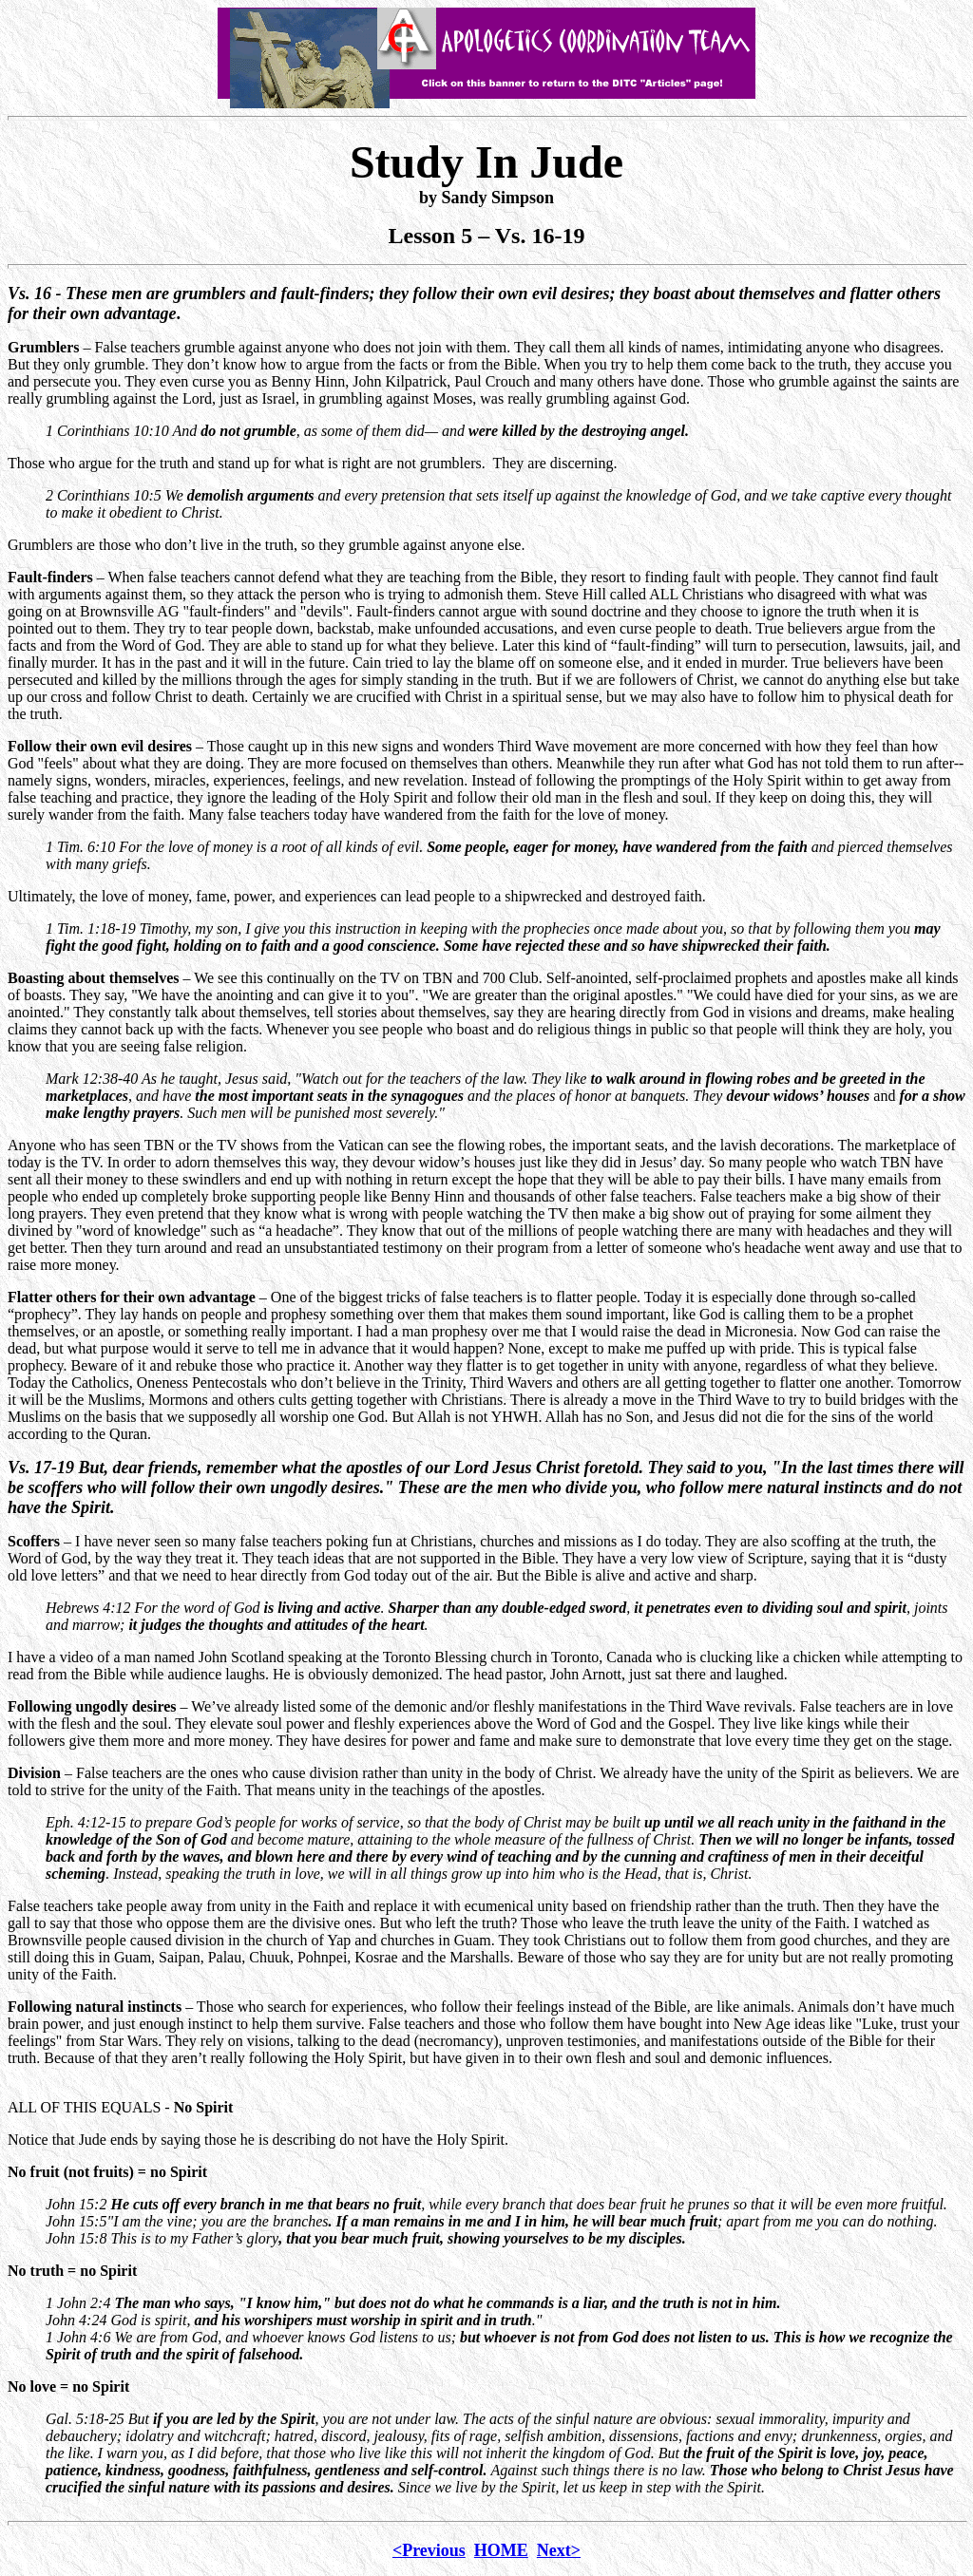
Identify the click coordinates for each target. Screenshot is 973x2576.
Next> (559, 2550)
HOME (501, 2550)
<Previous (429, 2550)
